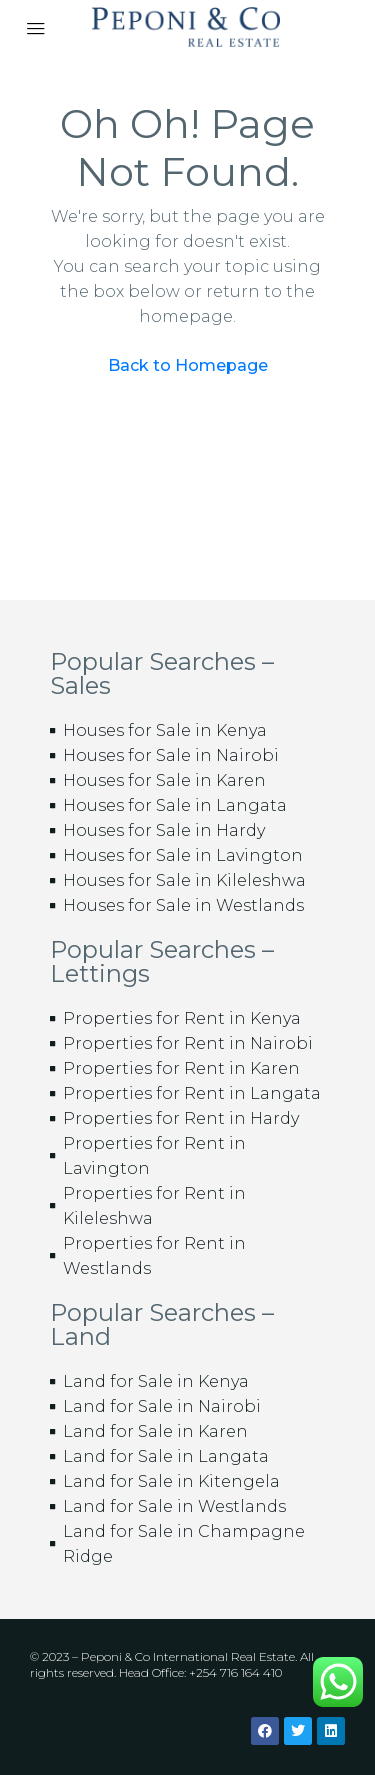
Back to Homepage (188, 365)
